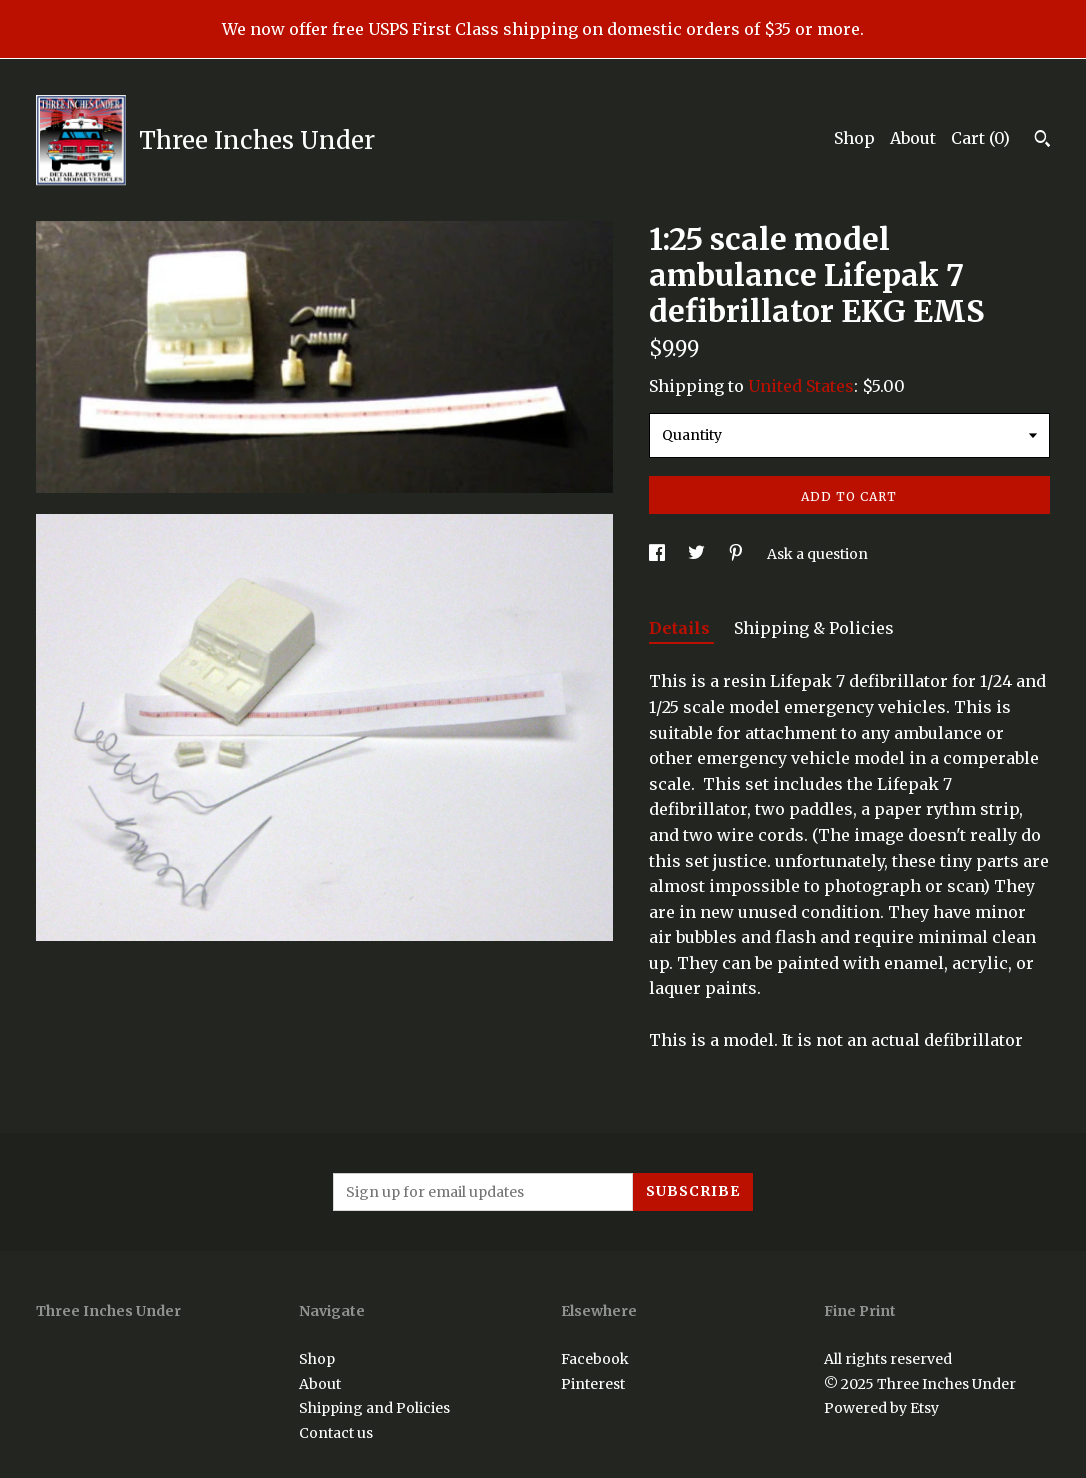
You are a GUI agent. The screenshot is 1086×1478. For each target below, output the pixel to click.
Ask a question (817, 554)
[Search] (1042, 141)
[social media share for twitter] (698, 554)
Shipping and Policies (374, 1408)
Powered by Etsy (881, 1408)
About (913, 138)
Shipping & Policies (814, 628)
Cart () (980, 138)
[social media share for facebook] (658, 554)
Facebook (595, 1359)
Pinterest (593, 1384)
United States (801, 386)
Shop (854, 138)
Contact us (336, 1433)
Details (681, 628)
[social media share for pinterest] (737, 554)
